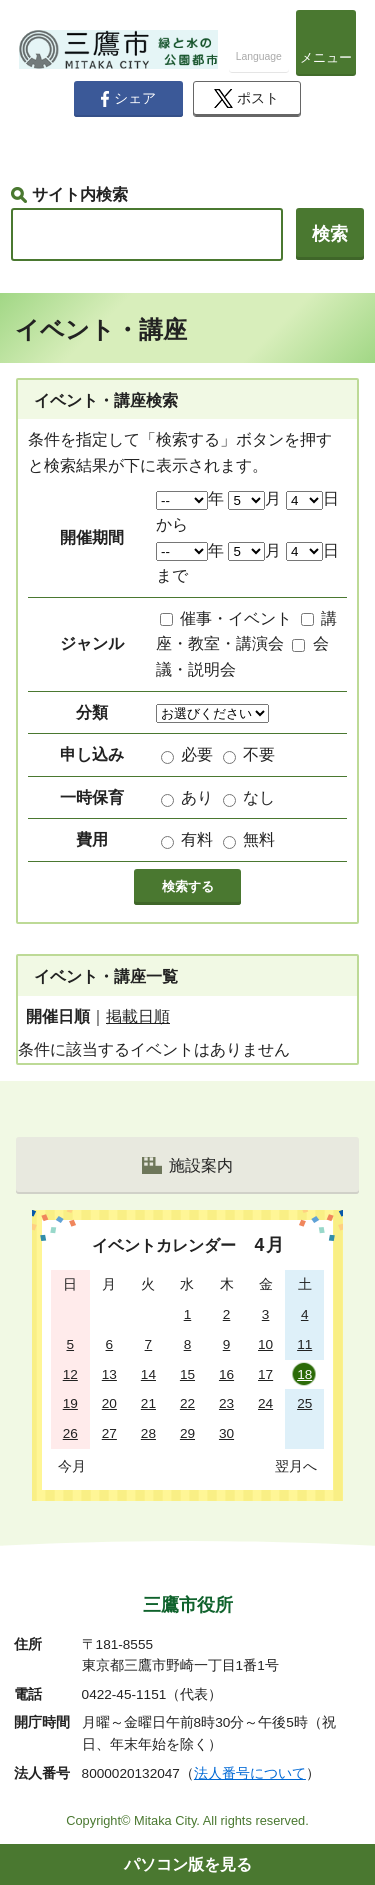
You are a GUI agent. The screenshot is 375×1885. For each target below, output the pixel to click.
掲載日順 (138, 1016)
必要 (197, 754)
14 (148, 1374)
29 (187, 1433)
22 (187, 1403)
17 (265, 1374)
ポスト (246, 98)
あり (197, 797)
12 (70, 1374)
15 (187, 1374)
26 (70, 1433)
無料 (259, 839)
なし (259, 797)
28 (148, 1433)
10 (265, 1344)
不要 (259, 754)
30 (226, 1433)
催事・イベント (236, 618)
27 (109, 1433)
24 (265, 1403)
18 (304, 1374)
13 (109, 1374)
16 (226, 1374)
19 (70, 1403)
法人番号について (250, 1773)
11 (304, 1344)
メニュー (326, 57)
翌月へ (296, 1466)
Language (259, 56)
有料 (197, 839)
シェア (128, 99)
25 (304, 1403)
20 (109, 1403)
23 (226, 1403)
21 (148, 1403)
